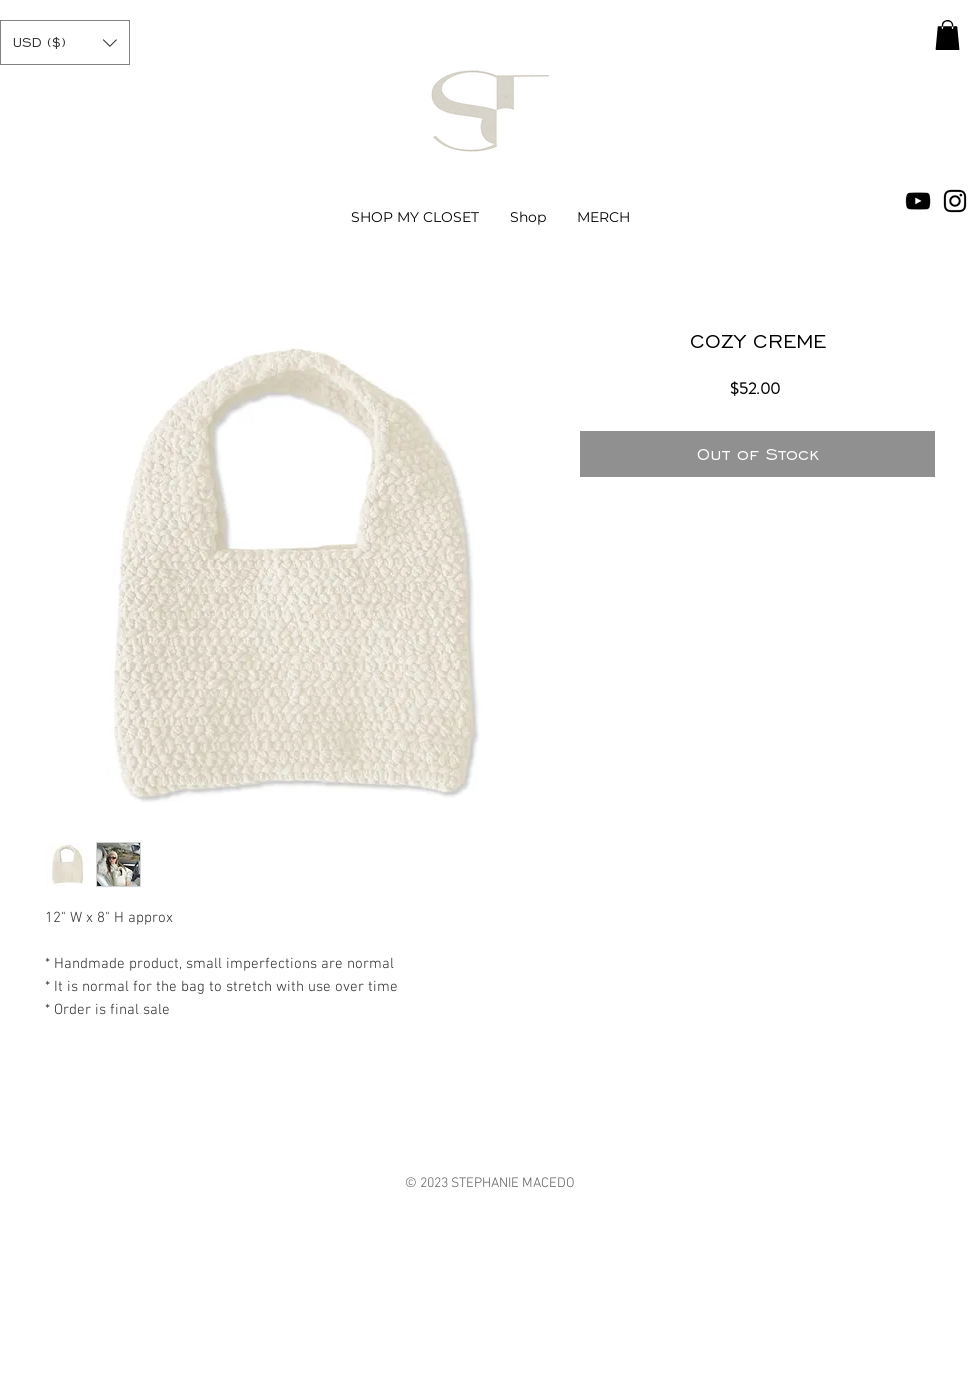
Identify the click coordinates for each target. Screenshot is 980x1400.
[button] (65, 42)
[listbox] (65, 42)
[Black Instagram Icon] (955, 201)
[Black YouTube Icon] (918, 201)
